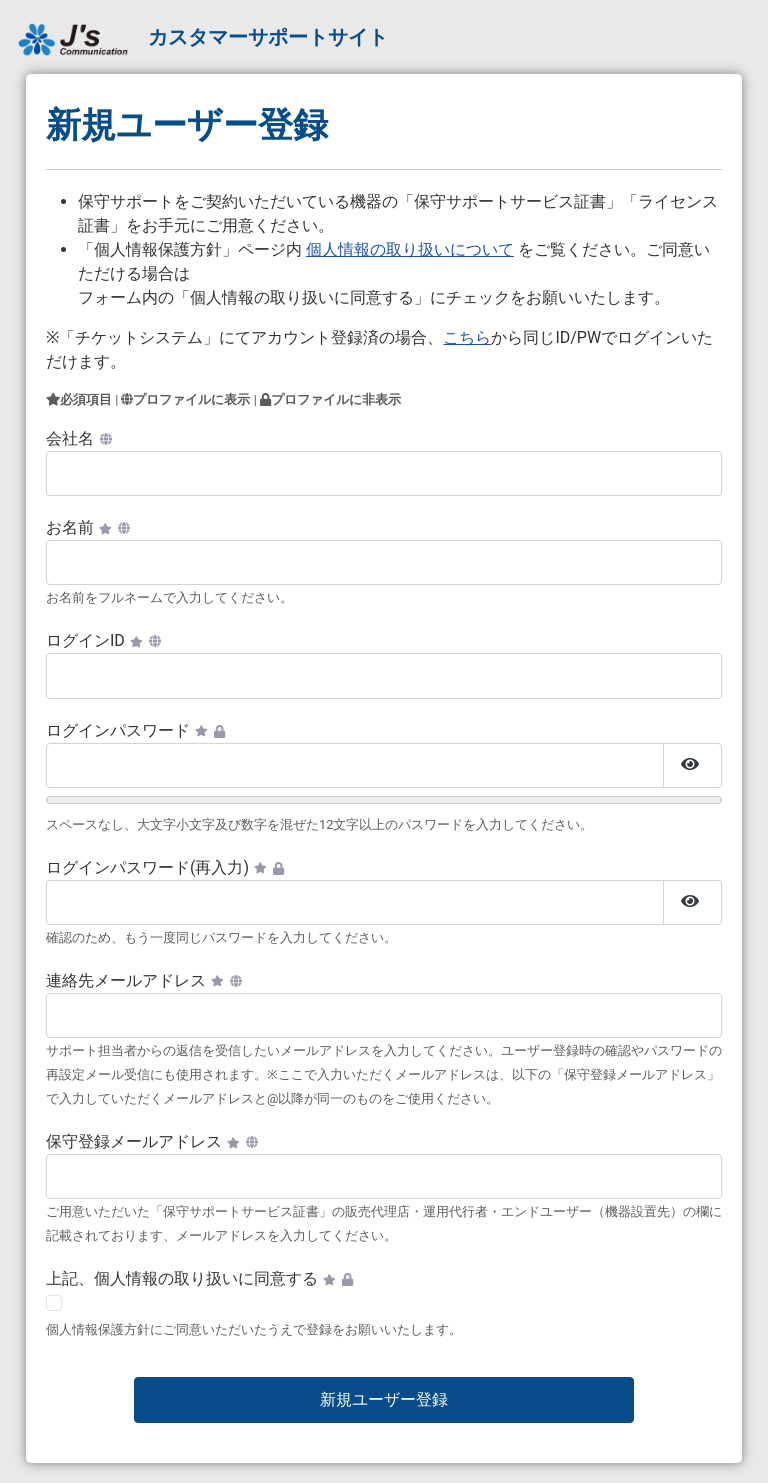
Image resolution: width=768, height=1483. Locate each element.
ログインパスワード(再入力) (165, 867)
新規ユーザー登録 (384, 1399)
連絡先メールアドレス (144, 980)
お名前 (88, 527)
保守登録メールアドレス (152, 1141)
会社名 (79, 438)
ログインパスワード (135, 730)
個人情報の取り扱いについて (410, 249)
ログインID (103, 640)
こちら (467, 337)
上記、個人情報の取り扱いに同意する (199, 1278)
